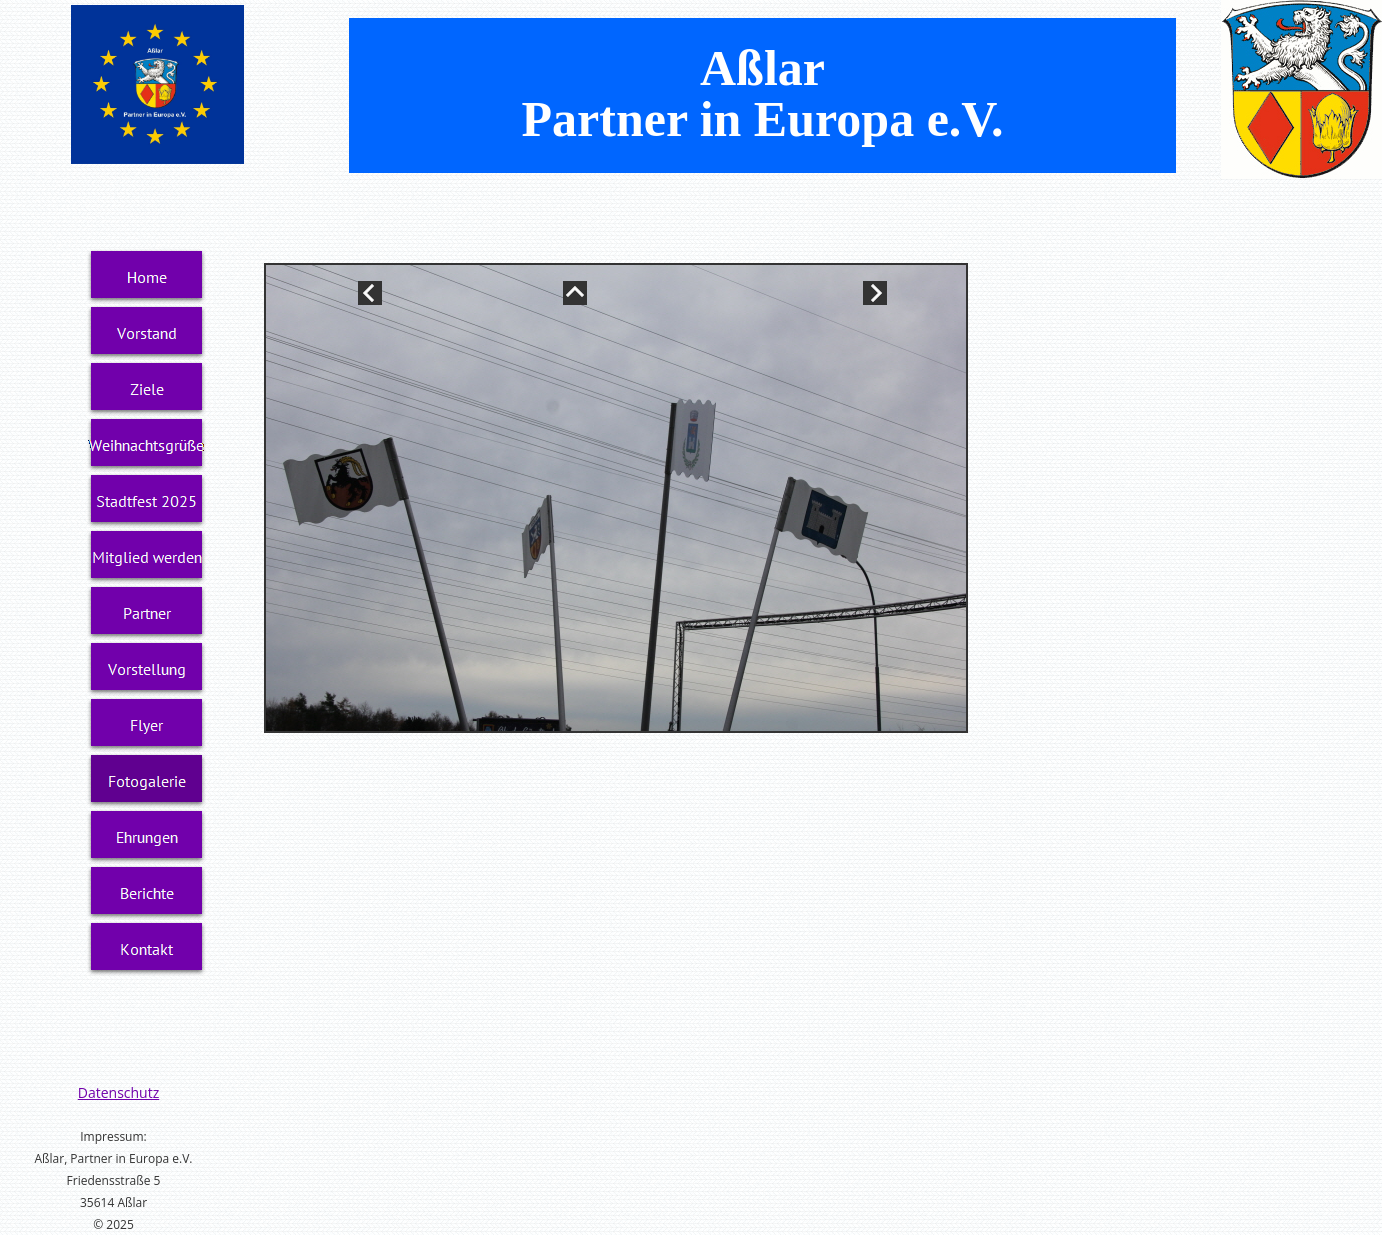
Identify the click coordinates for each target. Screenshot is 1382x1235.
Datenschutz (118, 1092)
